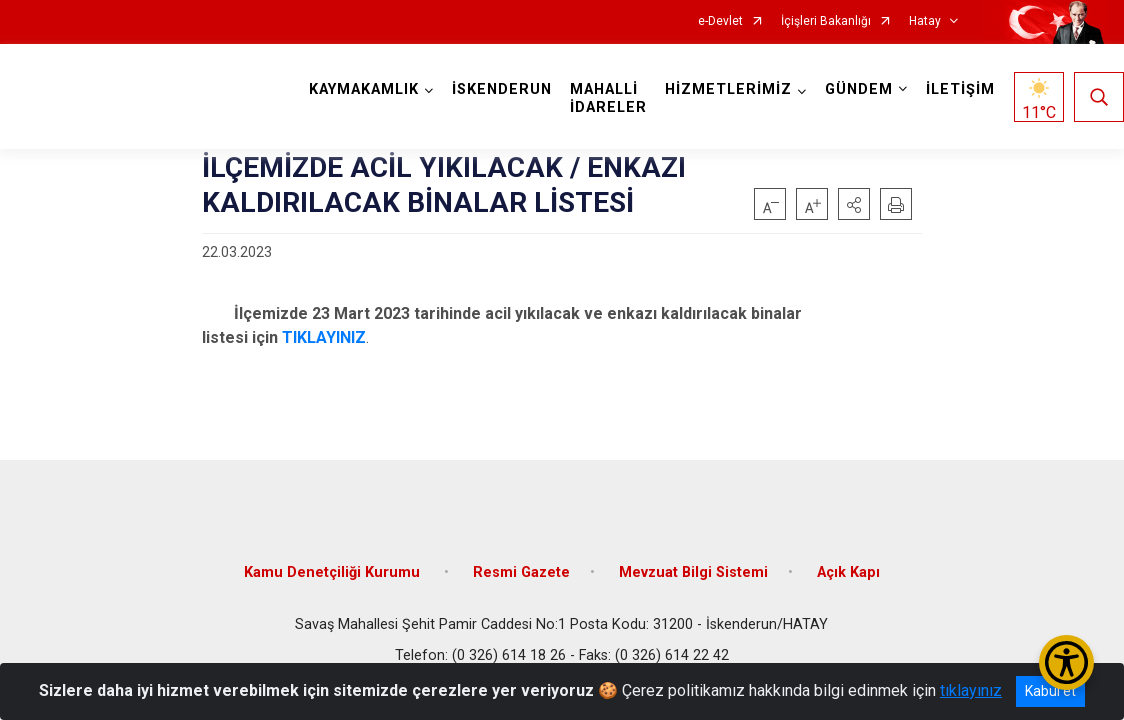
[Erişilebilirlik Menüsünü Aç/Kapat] (1066, 662)
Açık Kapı (848, 572)
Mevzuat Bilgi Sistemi (693, 572)
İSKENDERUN (502, 89)
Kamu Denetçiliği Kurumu (334, 572)
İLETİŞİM (960, 89)
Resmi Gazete (521, 572)
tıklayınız (971, 690)
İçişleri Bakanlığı (826, 21)
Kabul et (1050, 691)
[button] (854, 204)
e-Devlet (720, 21)
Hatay (925, 21)
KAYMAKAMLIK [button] (364, 89)
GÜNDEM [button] (859, 89)
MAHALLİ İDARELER (608, 98)
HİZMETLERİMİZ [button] (728, 89)
